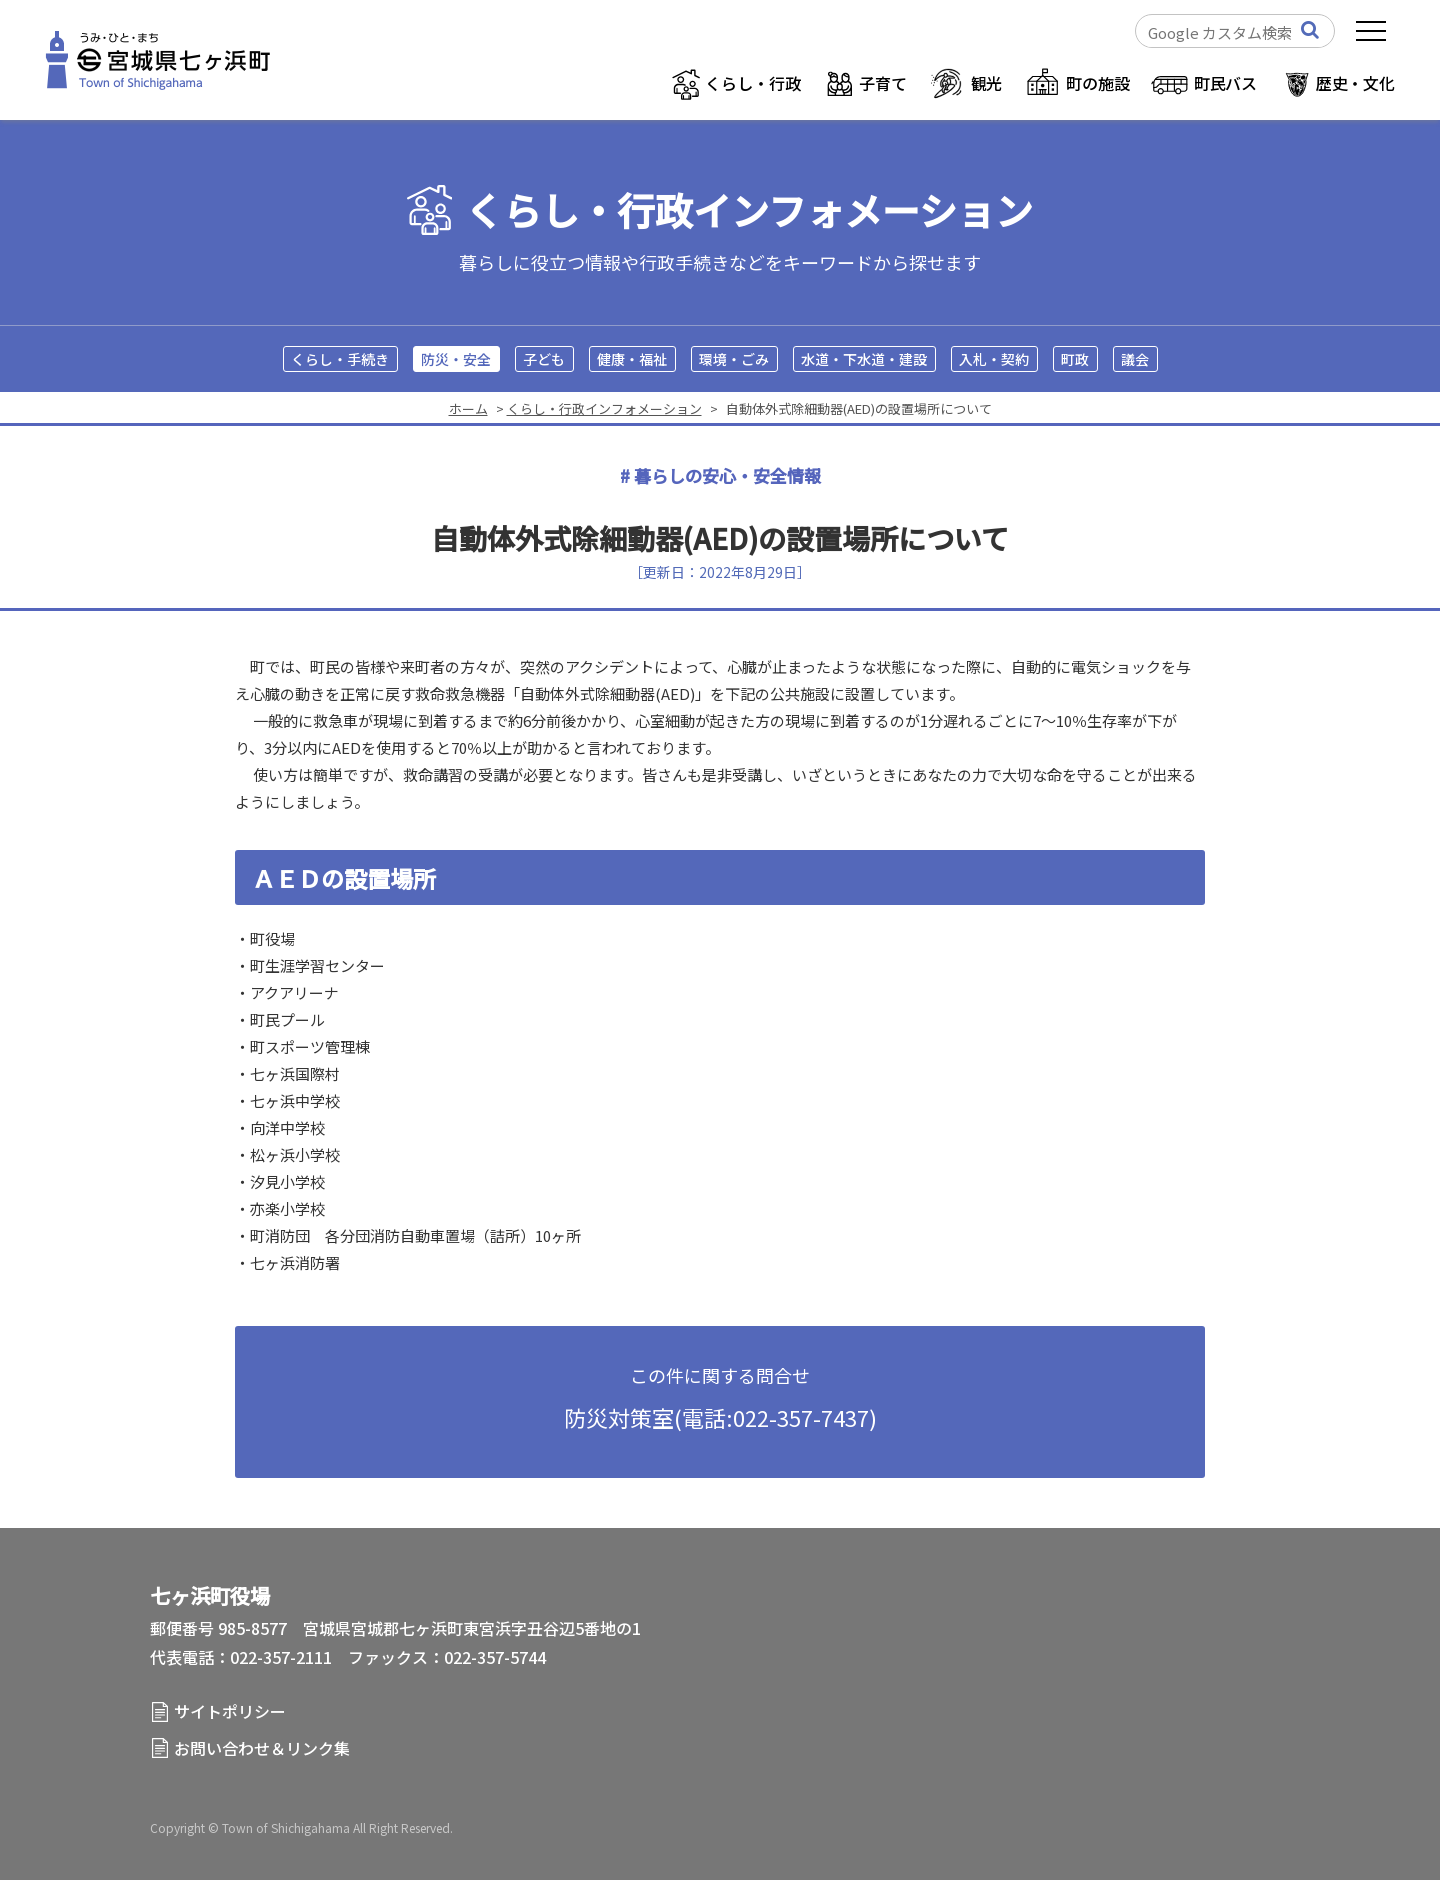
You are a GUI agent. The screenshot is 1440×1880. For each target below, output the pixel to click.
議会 (1135, 359)
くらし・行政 (752, 83)
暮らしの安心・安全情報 (727, 475)
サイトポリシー (230, 1711)
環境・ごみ (734, 359)
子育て (883, 83)
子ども (544, 359)
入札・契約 (994, 359)
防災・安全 (456, 359)
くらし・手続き (340, 359)
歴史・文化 (1355, 83)
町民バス (1225, 83)
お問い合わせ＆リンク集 (262, 1748)
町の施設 (1097, 83)
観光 (987, 83)
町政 (1075, 359)
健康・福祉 (632, 359)
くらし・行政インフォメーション (749, 210)
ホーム (468, 408)
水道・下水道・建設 (864, 359)
